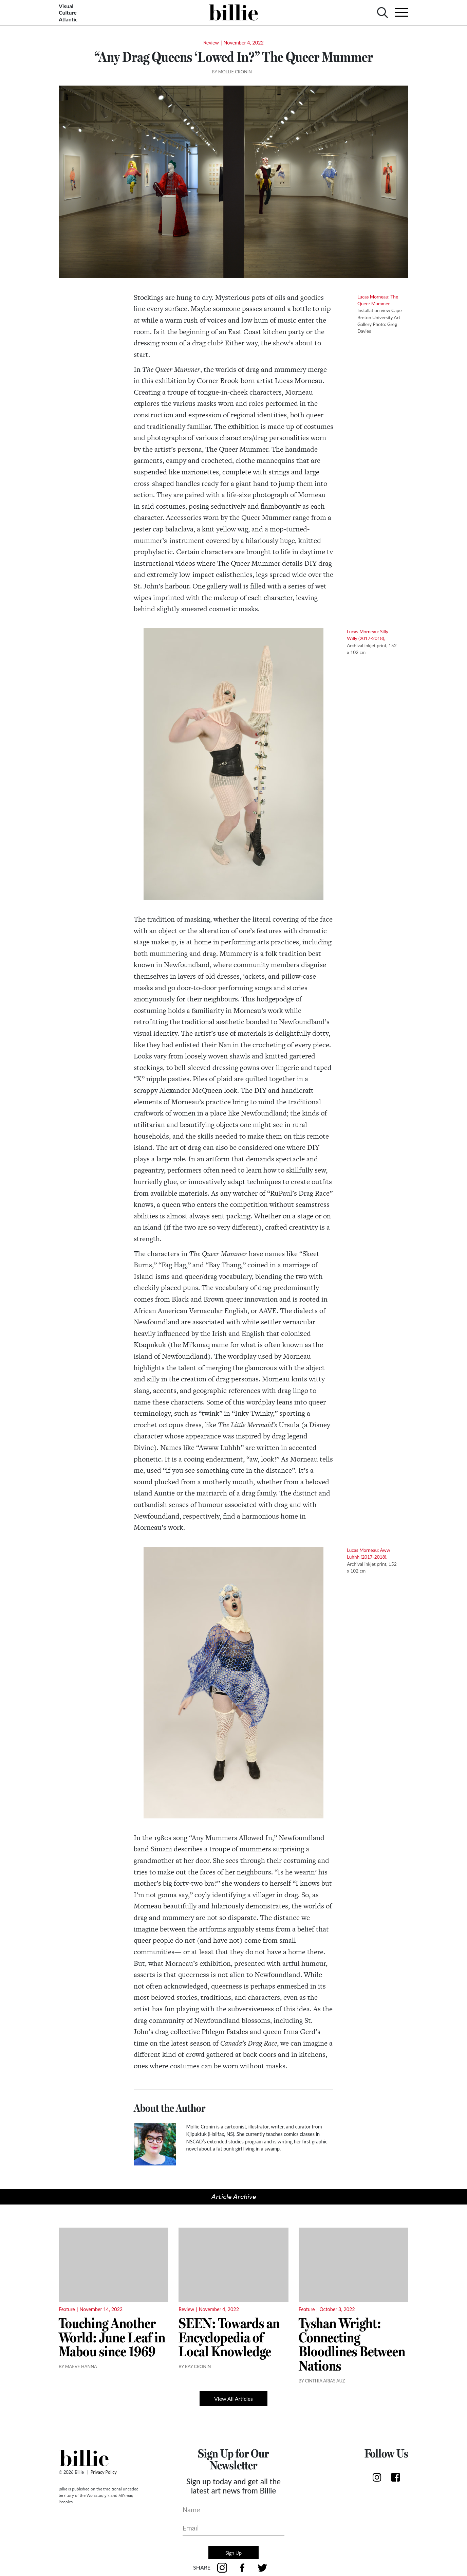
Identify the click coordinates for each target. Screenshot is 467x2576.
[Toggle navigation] (399, 12)
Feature (67, 2309)
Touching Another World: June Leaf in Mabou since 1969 (112, 2337)
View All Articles (233, 2398)
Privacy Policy (104, 2472)
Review (211, 43)
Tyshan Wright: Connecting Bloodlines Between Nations (352, 2344)
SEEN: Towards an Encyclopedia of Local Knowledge (229, 2337)
